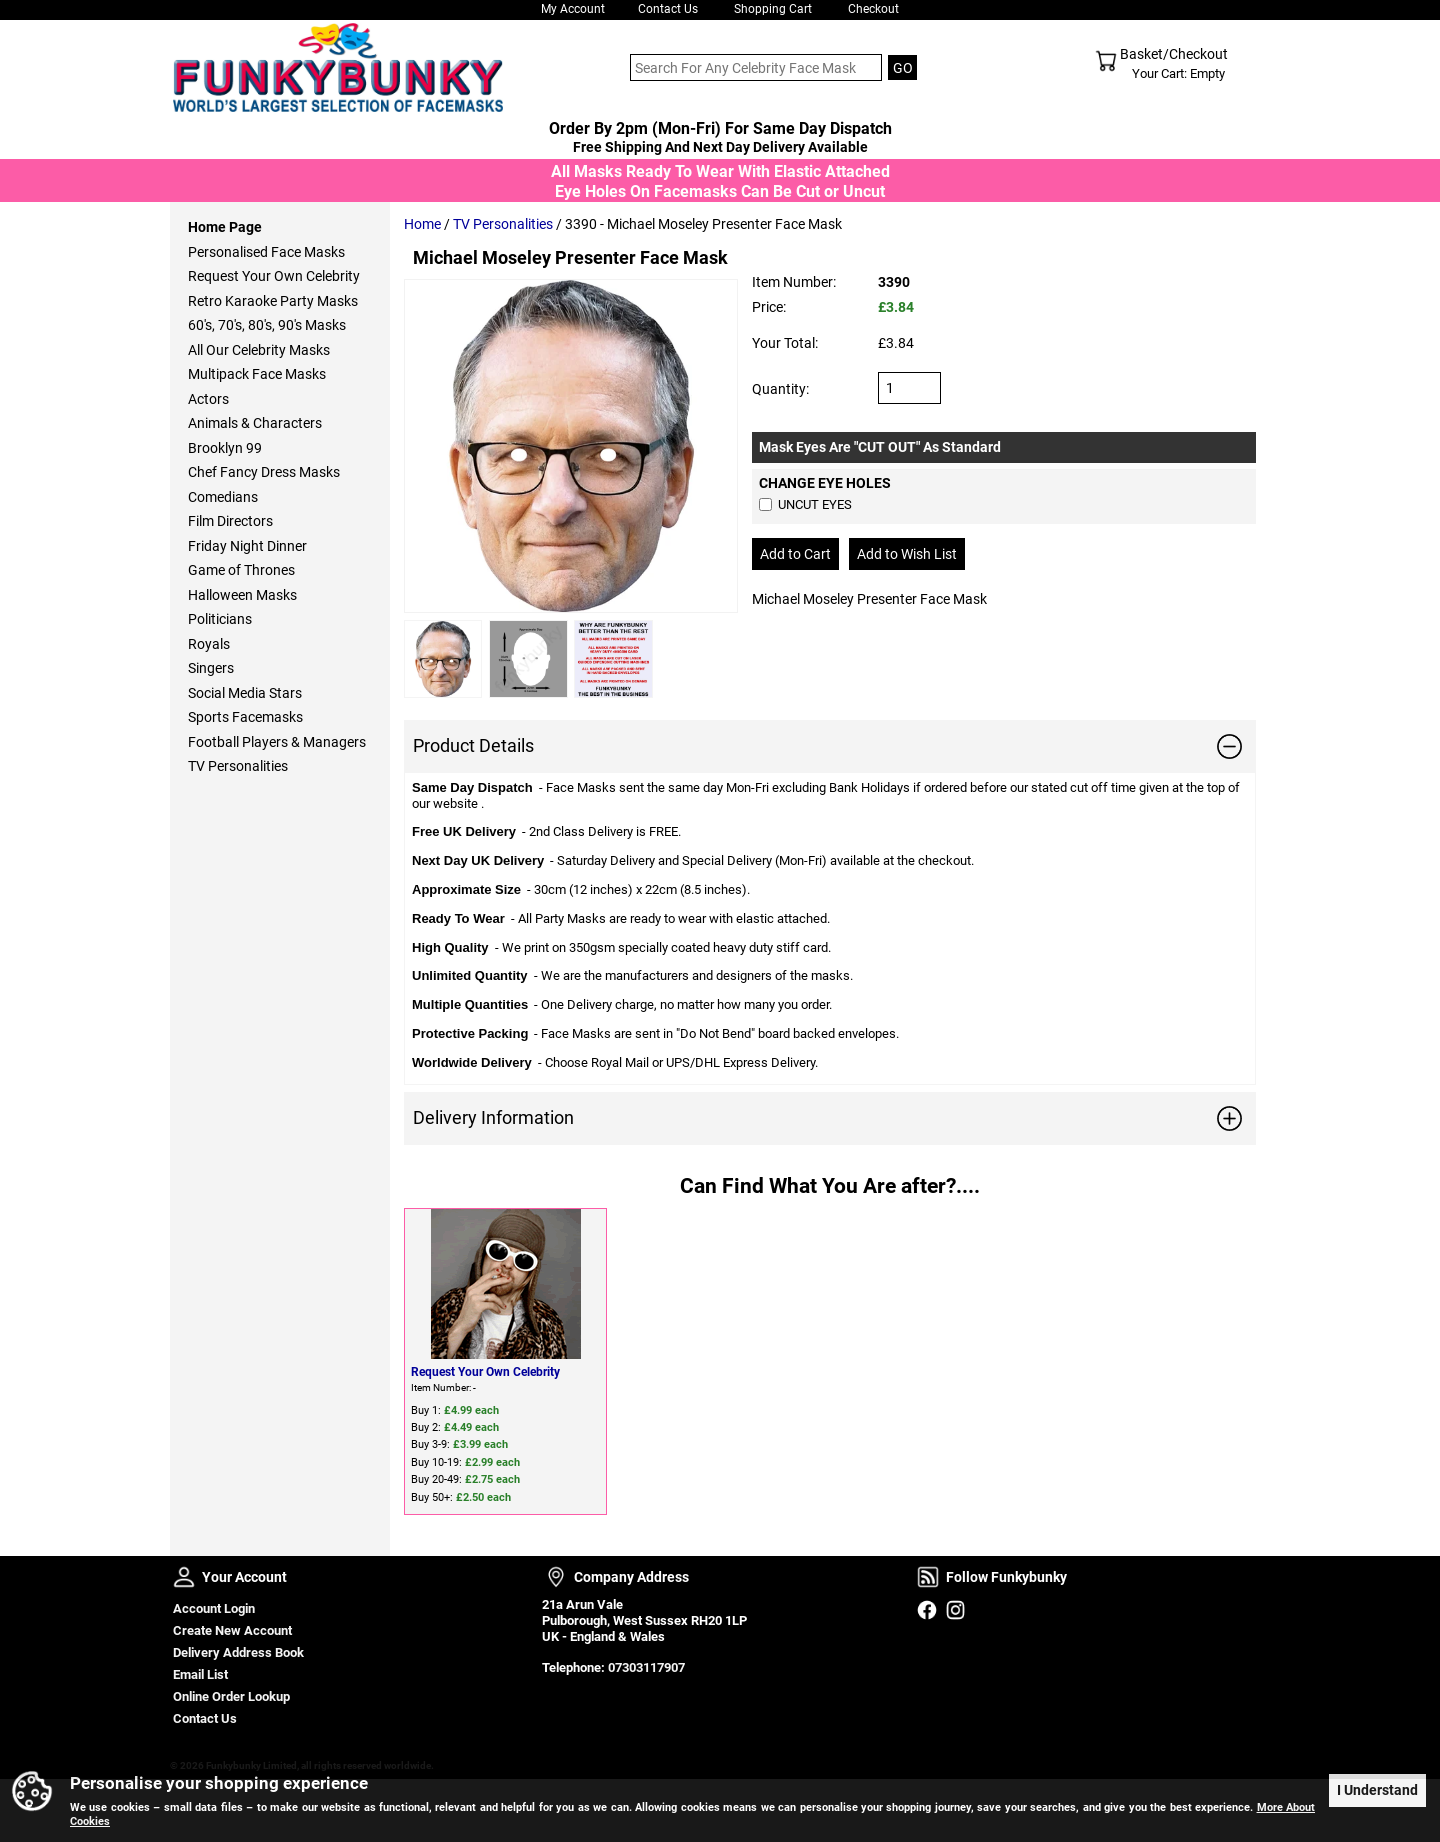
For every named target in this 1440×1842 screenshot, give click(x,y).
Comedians (223, 497)
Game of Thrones (241, 570)
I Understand (1377, 1789)
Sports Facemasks (245, 717)
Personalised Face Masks (266, 252)
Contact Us (668, 9)
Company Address (556, 1577)
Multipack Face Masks (257, 374)
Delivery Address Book (238, 1652)
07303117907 (646, 1667)
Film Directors (230, 521)
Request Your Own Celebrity (485, 1372)
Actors (208, 399)
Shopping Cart (773, 9)
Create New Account (232, 1630)
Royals (209, 644)
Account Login (214, 1608)
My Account (573, 9)
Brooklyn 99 (225, 448)
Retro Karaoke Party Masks (273, 301)
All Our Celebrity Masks (259, 350)
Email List (200, 1674)
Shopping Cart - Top (1106, 61)
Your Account (184, 1577)
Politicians (220, 619)
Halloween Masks (242, 595)
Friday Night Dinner (247, 546)
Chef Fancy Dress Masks (264, 472)
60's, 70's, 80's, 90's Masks (267, 325)
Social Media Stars (245, 693)
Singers (211, 668)
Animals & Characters (255, 423)
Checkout (873, 9)
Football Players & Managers (277, 742)
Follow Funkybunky (928, 1577)
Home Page (225, 227)
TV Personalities (503, 224)
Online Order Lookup (231, 1696)
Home (422, 224)
